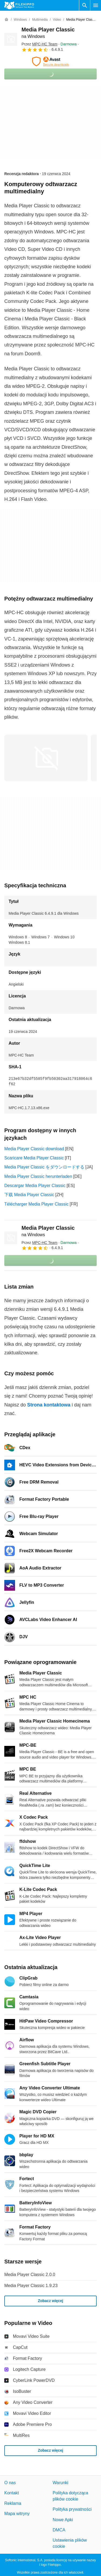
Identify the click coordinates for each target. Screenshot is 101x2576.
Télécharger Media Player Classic (36, 1204)
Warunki (60, 2482)
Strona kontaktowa (48, 1405)
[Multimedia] (40, 19)
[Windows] (20, 19)
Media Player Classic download (34, 1148)
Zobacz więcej (50, 2301)
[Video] (57, 19)
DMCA (59, 2530)
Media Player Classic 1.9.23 (30, 2285)
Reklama (12, 2503)
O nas (10, 2482)
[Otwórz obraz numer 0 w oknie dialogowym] (46, 758)
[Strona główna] (6, 19)
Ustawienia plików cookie (70, 2543)
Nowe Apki (63, 2519)
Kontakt (11, 2493)
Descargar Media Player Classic (35, 1185)
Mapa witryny (17, 2513)
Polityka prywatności (72, 2509)
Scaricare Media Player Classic (34, 1158)
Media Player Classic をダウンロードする (44, 1167)
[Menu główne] (95, 5)
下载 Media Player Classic (29, 1194)
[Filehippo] (19, 5)
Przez (39, 44)
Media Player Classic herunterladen (38, 1176)
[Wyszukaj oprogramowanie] (84, 5)
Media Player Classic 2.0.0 (29, 2274)
